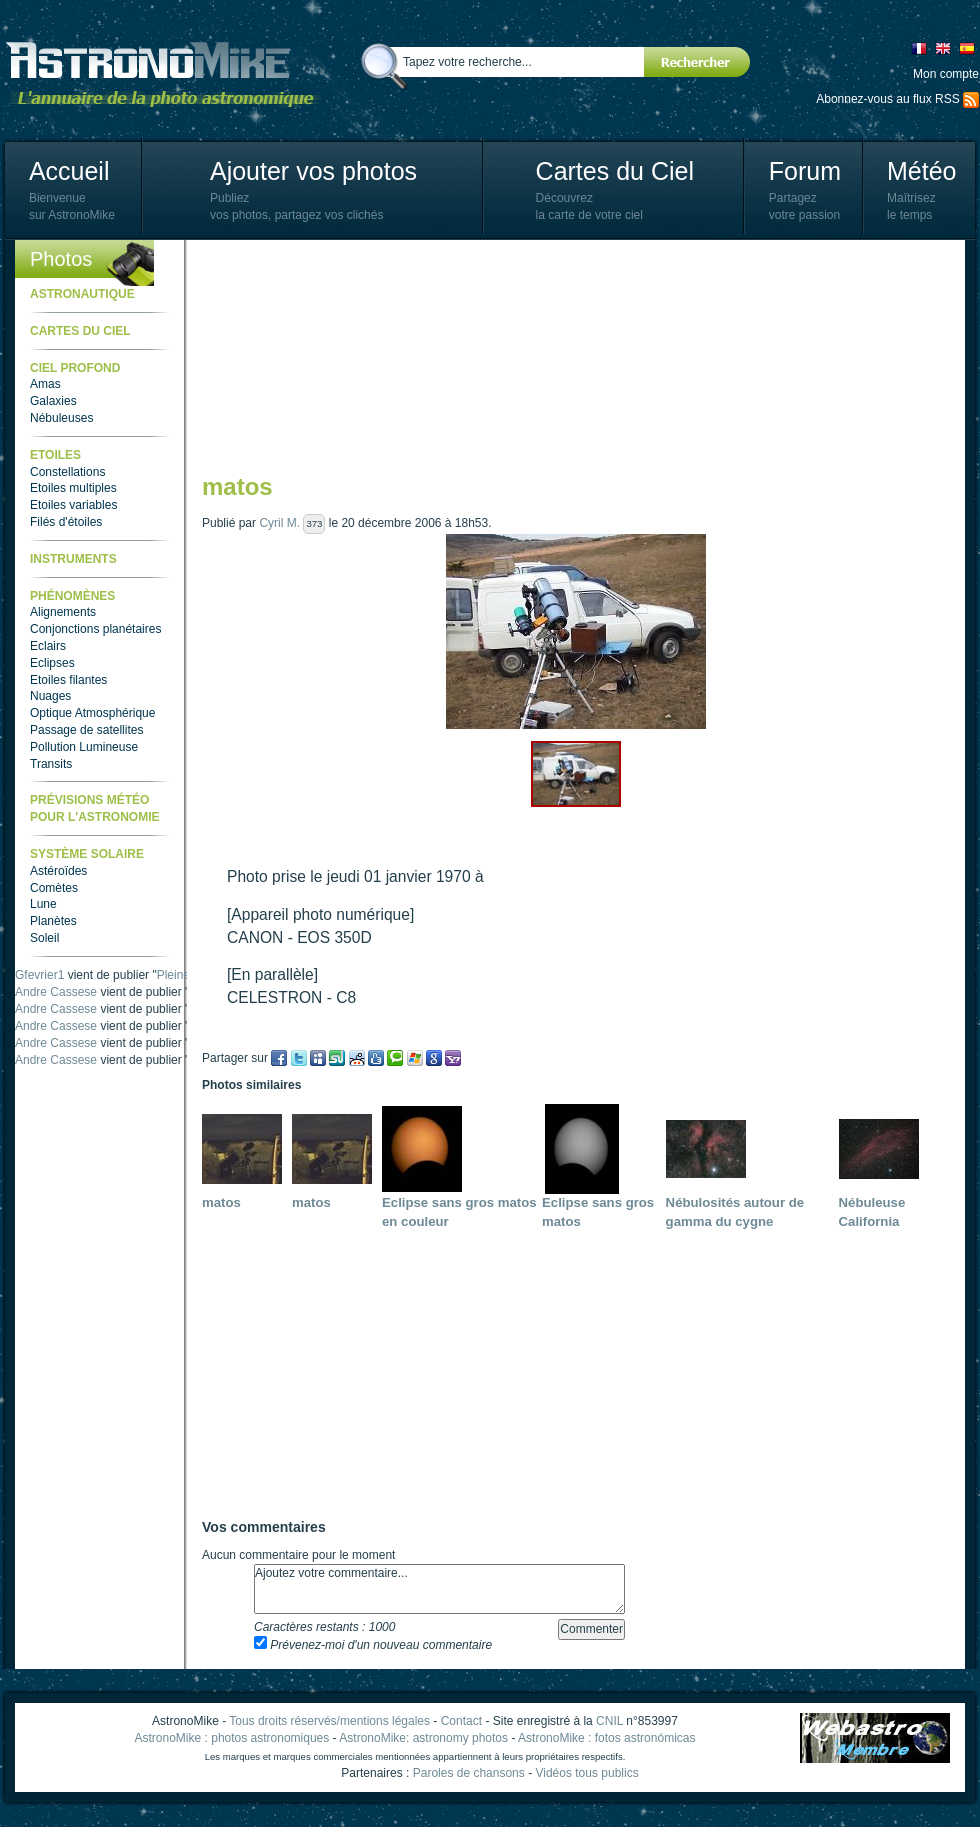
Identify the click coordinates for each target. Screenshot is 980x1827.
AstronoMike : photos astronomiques (232, 1738)
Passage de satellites (86, 730)
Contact (461, 1721)
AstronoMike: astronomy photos (423, 1738)
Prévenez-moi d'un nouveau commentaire (373, 1645)
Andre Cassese (56, 992)
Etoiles (55, 455)
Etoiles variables (73, 505)
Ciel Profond (75, 368)
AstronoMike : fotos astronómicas (606, 1738)
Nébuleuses (61, 418)
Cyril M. (279, 523)
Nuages (50, 696)
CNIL (609, 1721)
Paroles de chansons (469, 1773)
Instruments (73, 559)
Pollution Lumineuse (84, 747)
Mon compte (946, 74)
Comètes (54, 888)
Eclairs (48, 646)
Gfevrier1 (39, 975)
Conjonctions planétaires (95, 629)
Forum (805, 171)
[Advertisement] (303, 355)
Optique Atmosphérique (92, 713)
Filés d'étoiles (66, 522)
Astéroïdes (58, 871)
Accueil (69, 171)
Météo (921, 171)
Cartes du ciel (80, 331)
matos (221, 1202)
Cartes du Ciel (615, 171)
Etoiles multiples (73, 488)
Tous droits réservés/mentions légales (329, 1721)
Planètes (53, 921)
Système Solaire (87, 854)
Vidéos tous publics (586, 1773)
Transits (51, 764)
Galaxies (53, 401)
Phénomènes (72, 596)
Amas (45, 384)
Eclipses (52, 663)
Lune (43, 904)
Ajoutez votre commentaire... (439, 1589)
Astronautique (82, 294)
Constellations (67, 472)
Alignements (63, 612)
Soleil (44, 938)
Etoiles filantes (68, 680)
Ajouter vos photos (313, 171)
